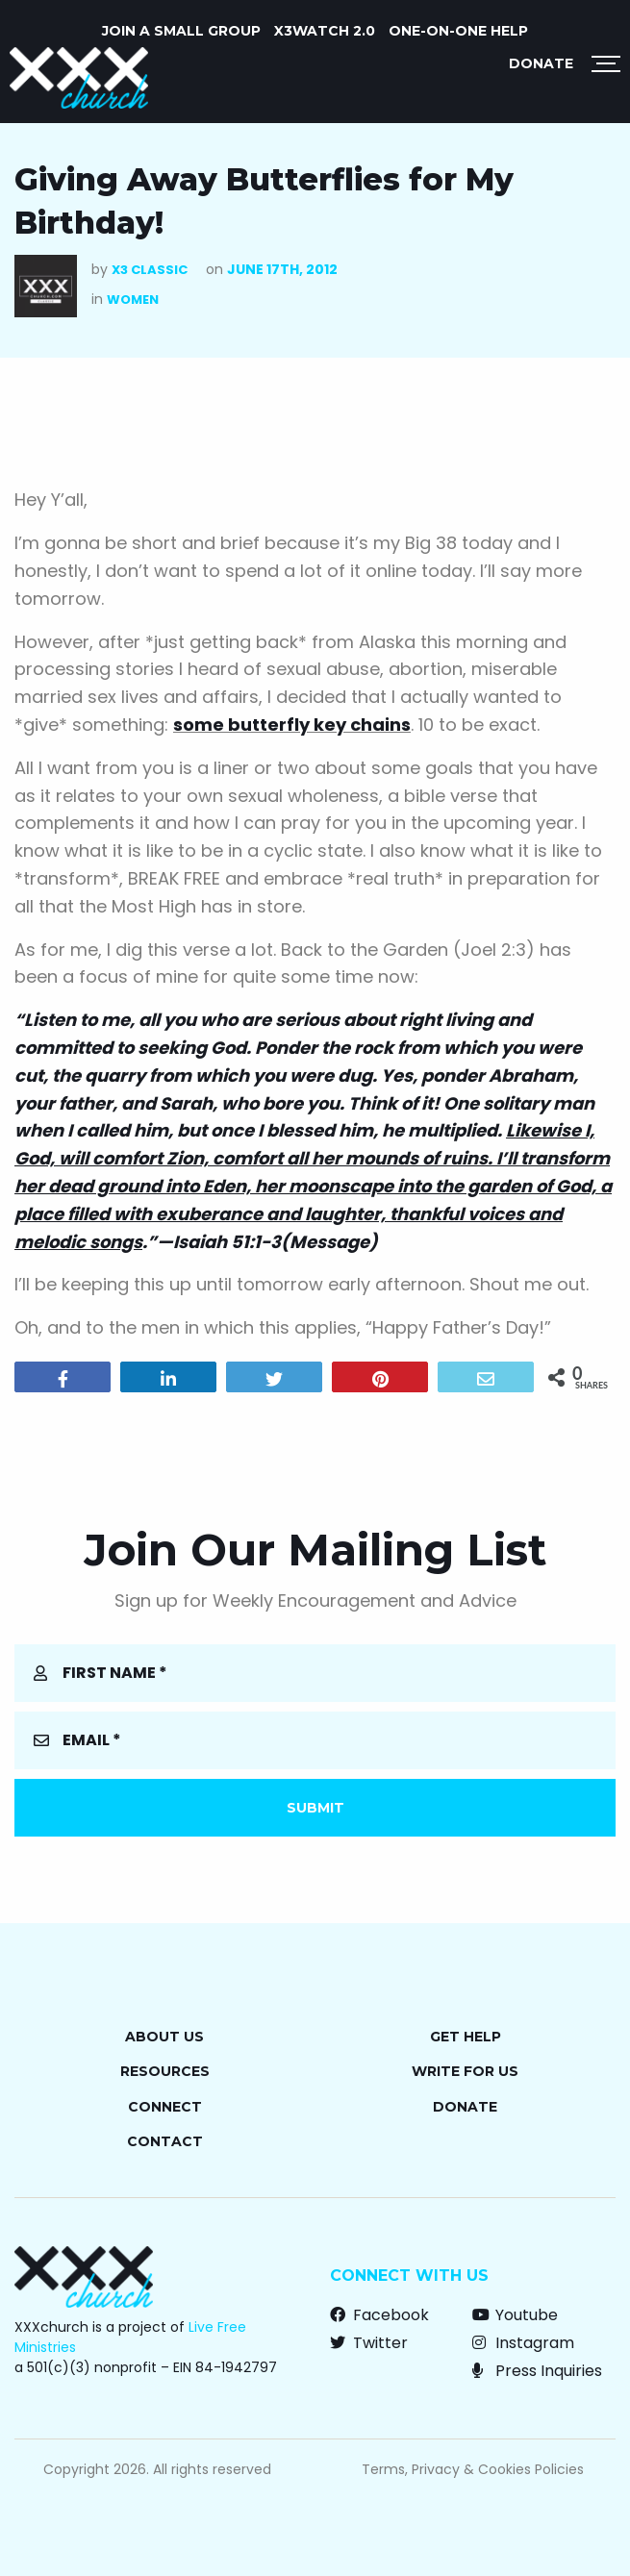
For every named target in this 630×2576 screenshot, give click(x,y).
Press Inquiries (537, 2371)
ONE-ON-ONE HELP (458, 30)
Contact (165, 2141)
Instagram (523, 2343)
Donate (541, 63)
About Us (164, 2036)
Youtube (515, 2315)
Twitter (369, 2343)
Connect (165, 2106)
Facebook (379, 2315)
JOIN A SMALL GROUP (181, 30)
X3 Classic (150, 270)
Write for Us (465, 2071)
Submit (315, 1807)
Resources (165, 2071)
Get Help (465, 2036)
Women (133, 299)
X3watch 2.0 (324, 30)
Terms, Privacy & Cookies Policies (473, 2469)
